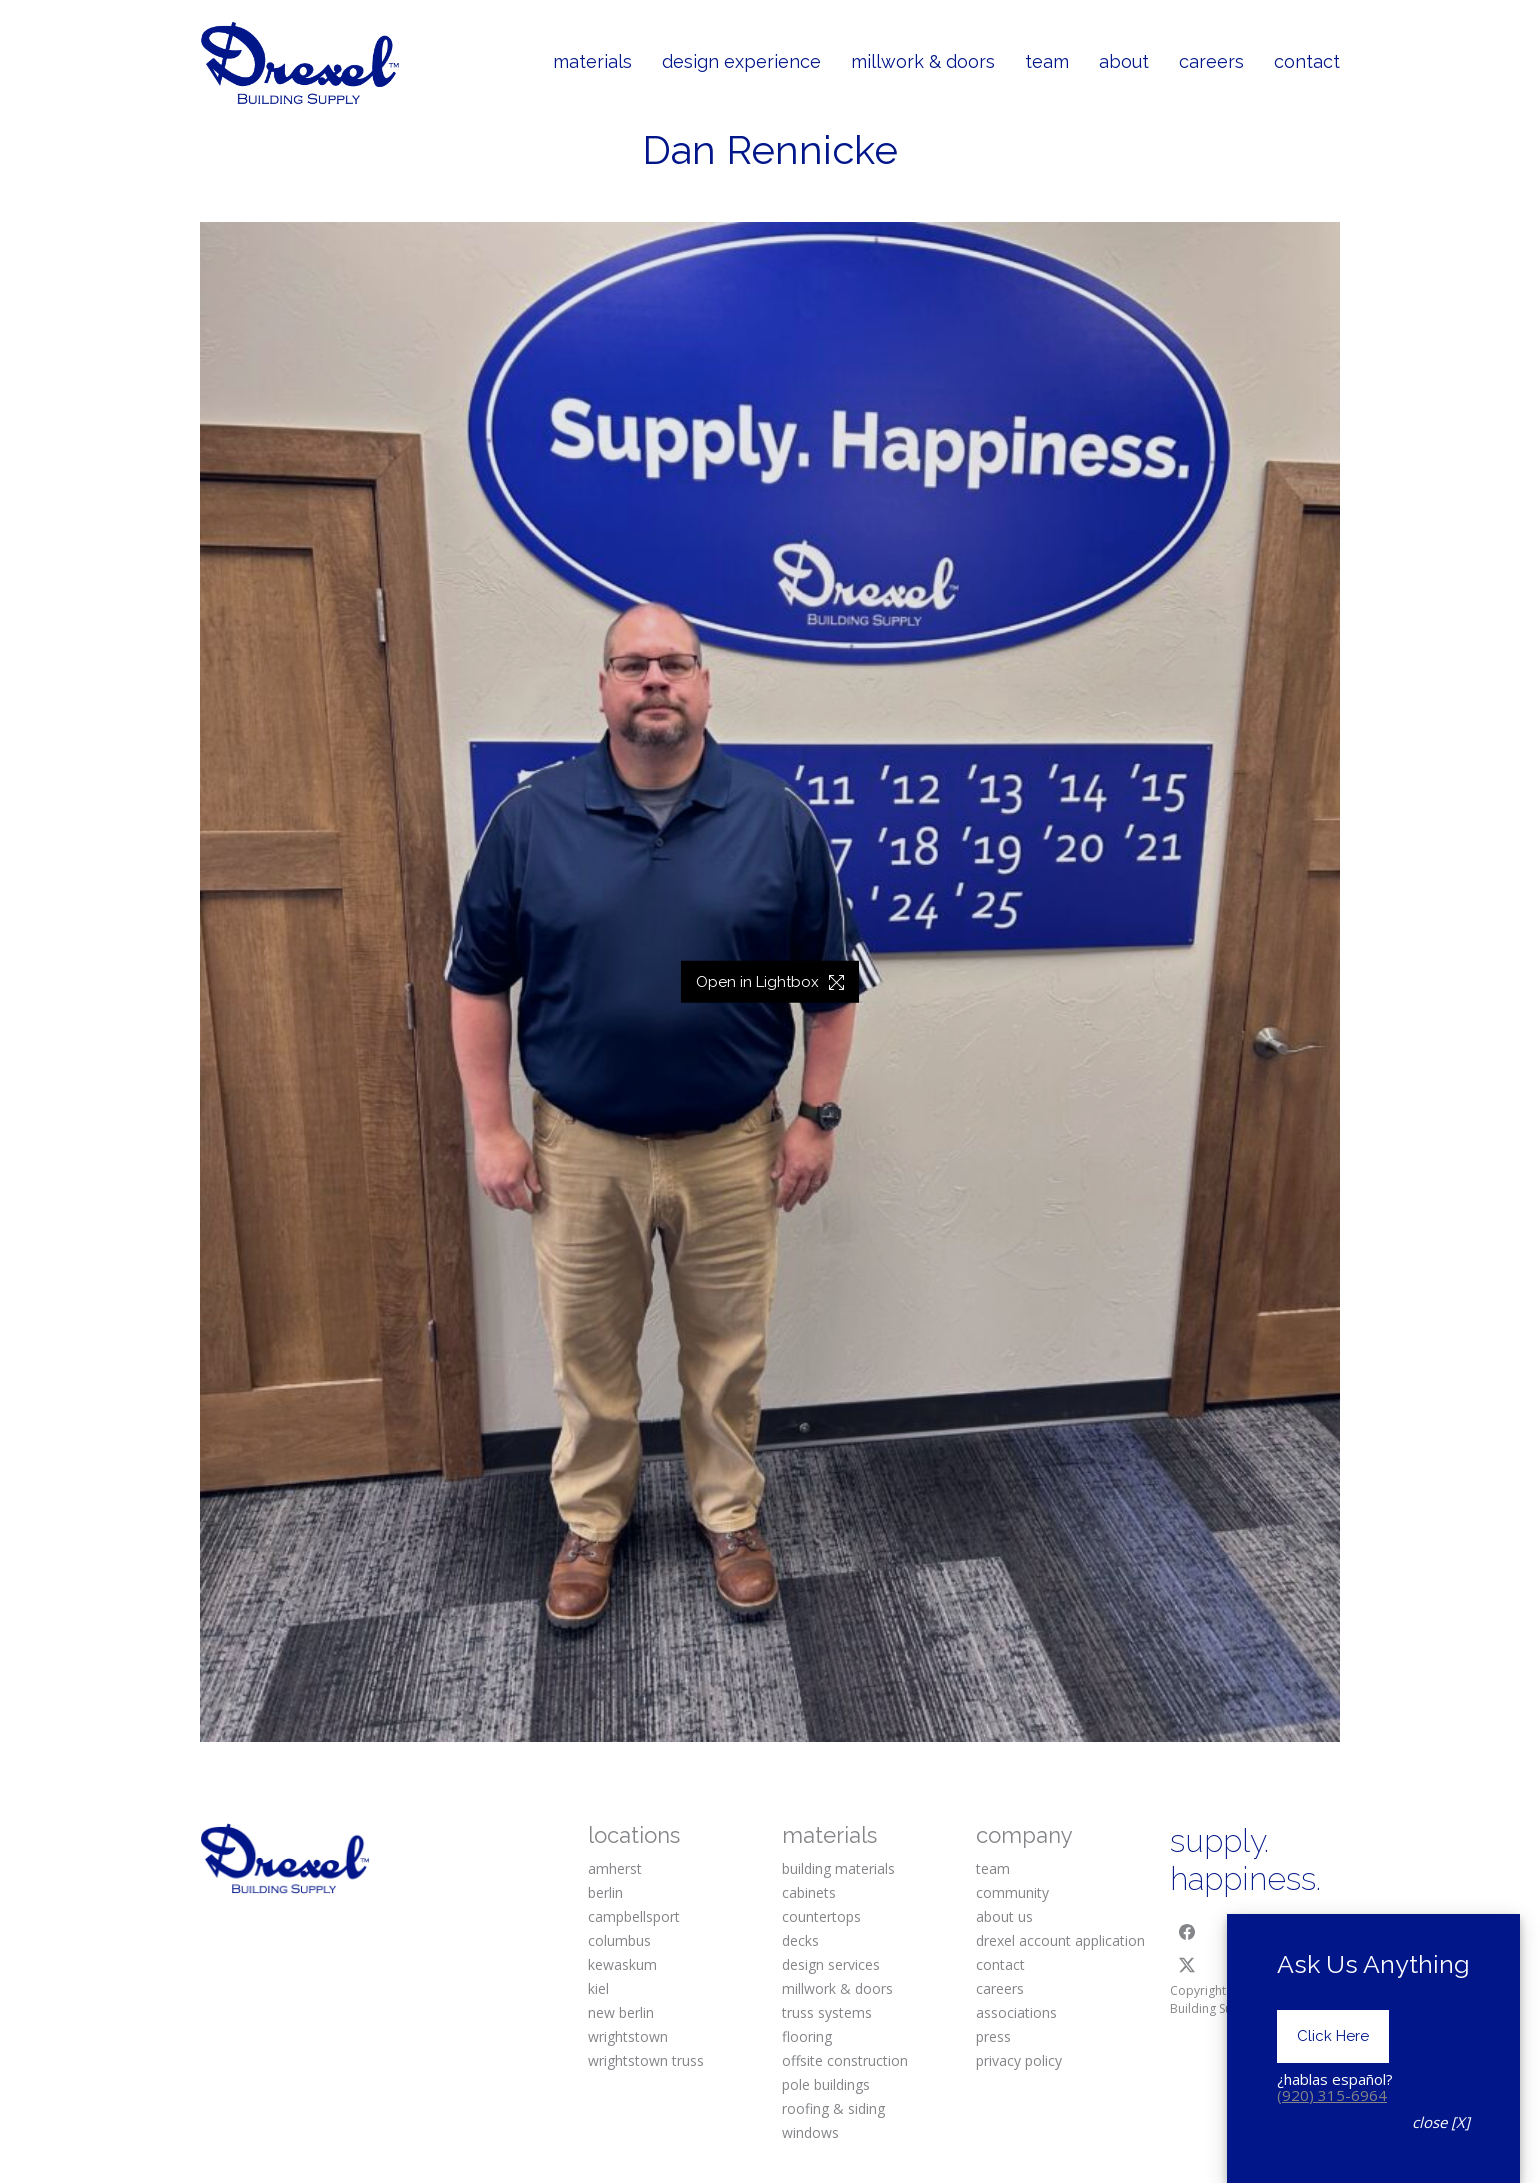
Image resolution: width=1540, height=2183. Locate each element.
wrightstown (628, 2036)
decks (800, 1940)
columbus (619, 1940)
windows (810, 2132)
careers (1000, 1988)
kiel (598, 1988)
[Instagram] (1249, 1932)
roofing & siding (833, 2108)
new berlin (621, 2012)
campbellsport (634, 1916)
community (1012, 1892)
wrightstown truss (646, 2060)
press (993, 2036)
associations (1016, 2012)
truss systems (827, 2012)
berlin (605, 1892)
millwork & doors (837, 1988)
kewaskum (622, 1964)
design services (831, 1964)
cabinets (809, 1892)
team (993, 1868)
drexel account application (1060, 1940)
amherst (615, 1868)
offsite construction (845, 2060)
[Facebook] (1187, 1932)
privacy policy (1019, 2060)
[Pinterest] (1310, 1932)
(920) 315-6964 (1332, 2123)
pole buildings (826, 2084)
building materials (838, 1868)
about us (1004, 1916)
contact (1000, 1964)
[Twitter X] (1187, 1965)
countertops (821, 1916)
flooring (807, 2036)
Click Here (1333, 2064)
